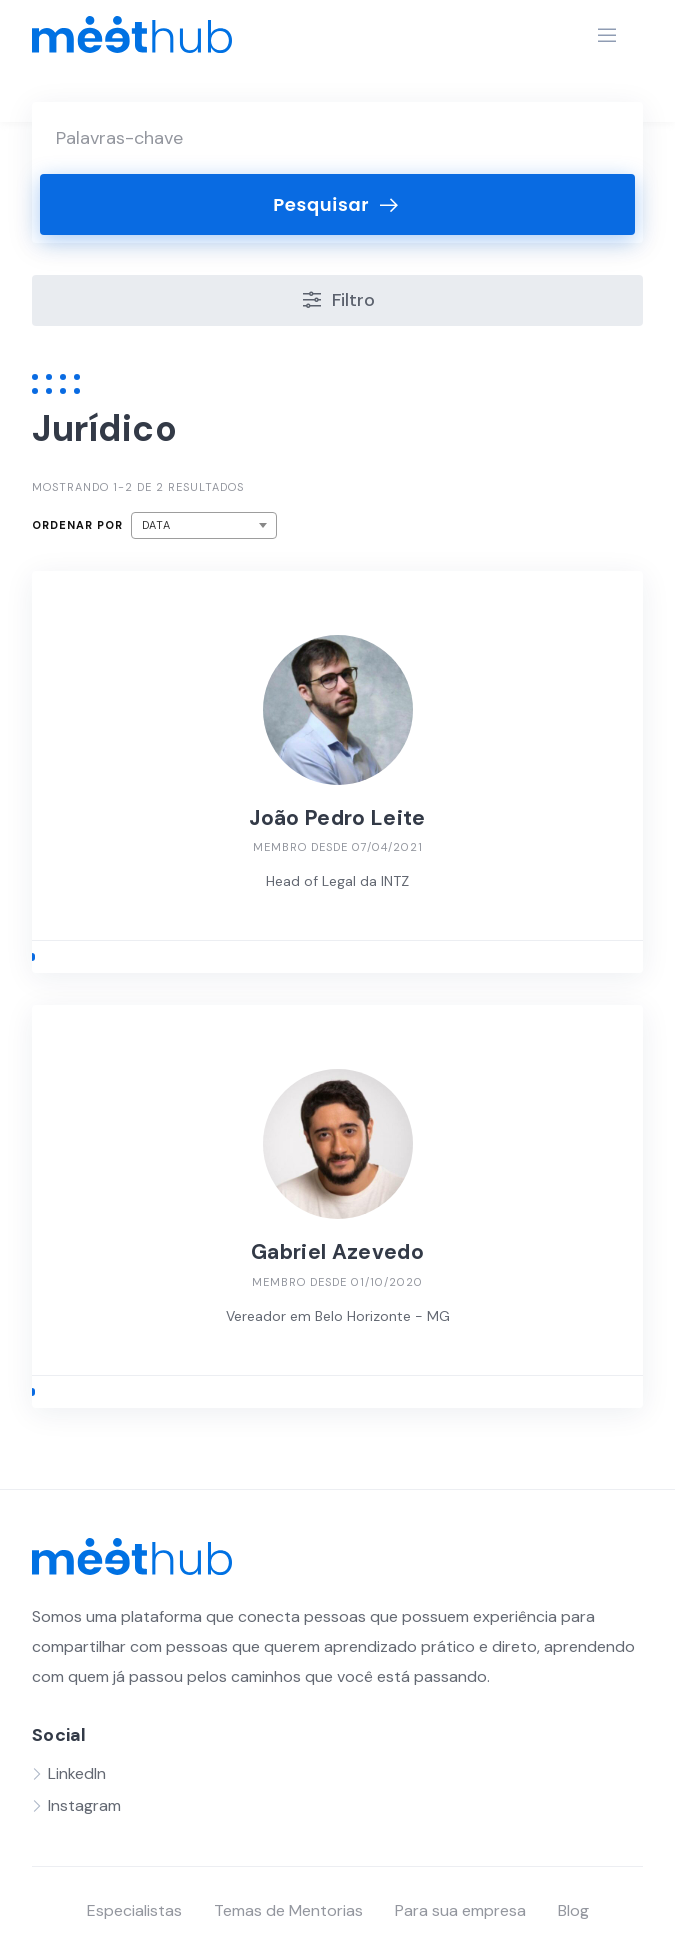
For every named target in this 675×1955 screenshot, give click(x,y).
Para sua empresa (460, 1910)
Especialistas (134, 1910)
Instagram (84, 1805)
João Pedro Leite (337, 818)
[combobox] (204, 525)
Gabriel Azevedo (337, 1252)
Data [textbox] (156, 525)
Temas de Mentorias (288, 1910)
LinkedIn (77, 1773)
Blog (573, 1910)
